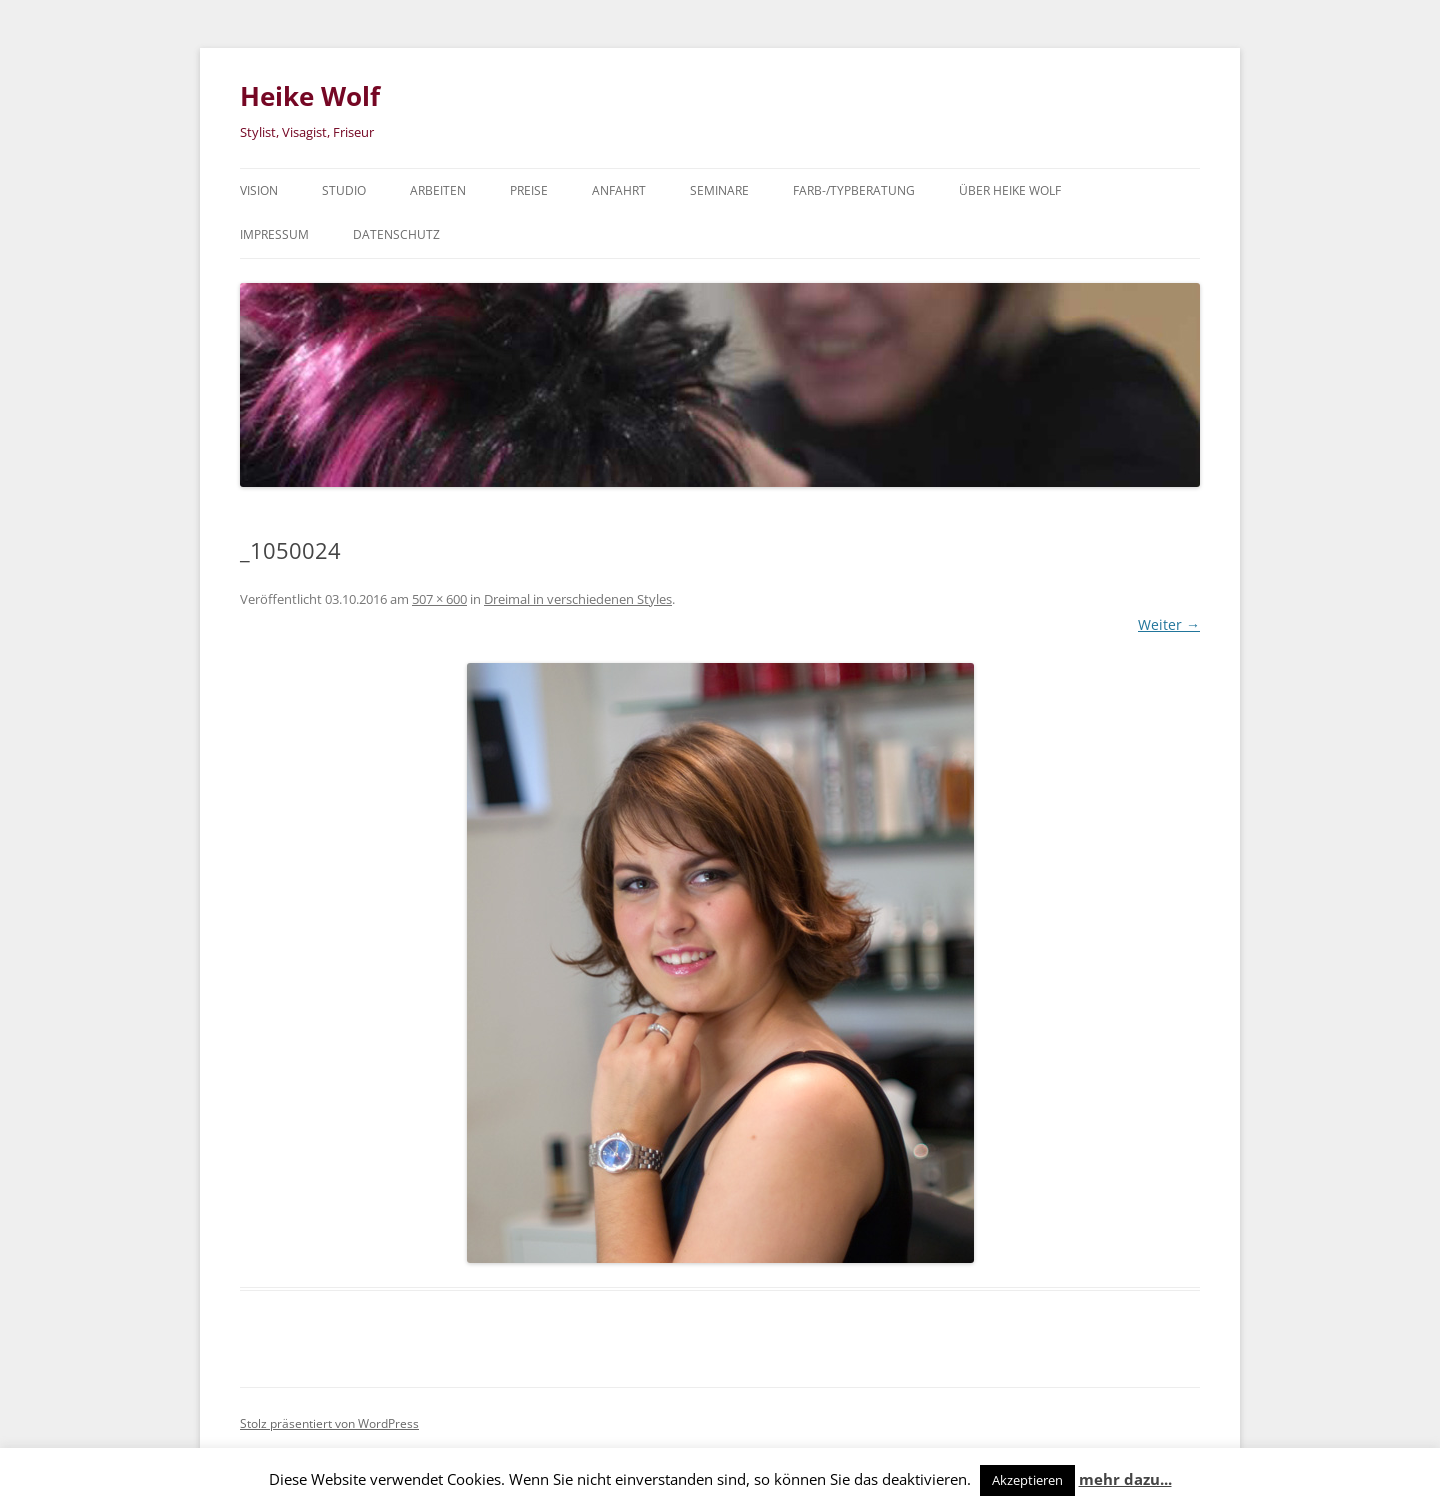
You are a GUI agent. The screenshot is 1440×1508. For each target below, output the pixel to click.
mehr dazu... (1125, 1479)
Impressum (274, 234)
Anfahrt (619, 190)
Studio (344, 190)
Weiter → (1169, 624)
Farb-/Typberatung (854, 190)
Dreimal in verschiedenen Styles (578, 599)
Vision (259, 190)
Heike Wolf (310, 96)
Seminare (719, 190)
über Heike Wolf (1010, 190)
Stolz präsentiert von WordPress (329, 1423)
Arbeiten (438, 190)
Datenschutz (396, 234)
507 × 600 (439, 599)
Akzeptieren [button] (1027, 1480)
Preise (529, 190)
